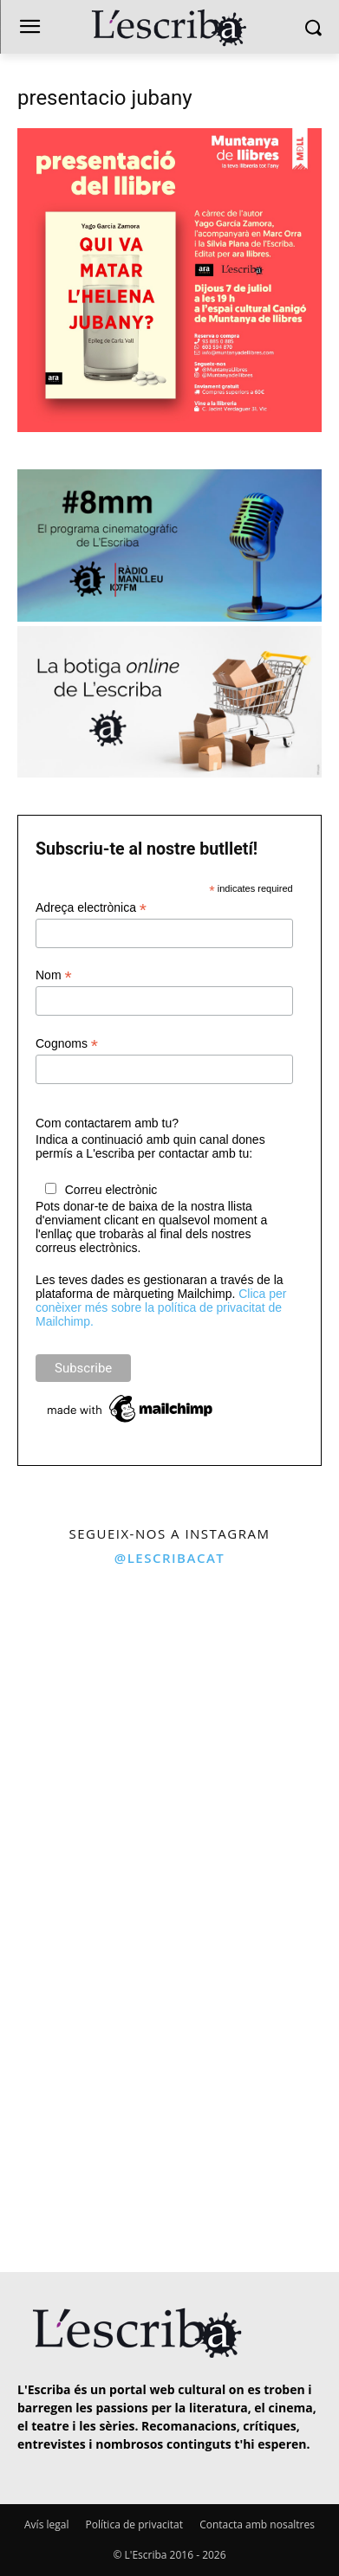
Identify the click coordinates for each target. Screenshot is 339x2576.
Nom (54, 975)
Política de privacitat (134, 2524)
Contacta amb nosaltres (257, 2524)
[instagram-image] (83, 1660)
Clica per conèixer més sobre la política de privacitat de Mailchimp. (161, 1307)
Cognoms (67, 1044)
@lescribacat (169, 1557)
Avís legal (46, 2524)
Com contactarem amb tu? (107, 1123)
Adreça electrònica (91, 908)
